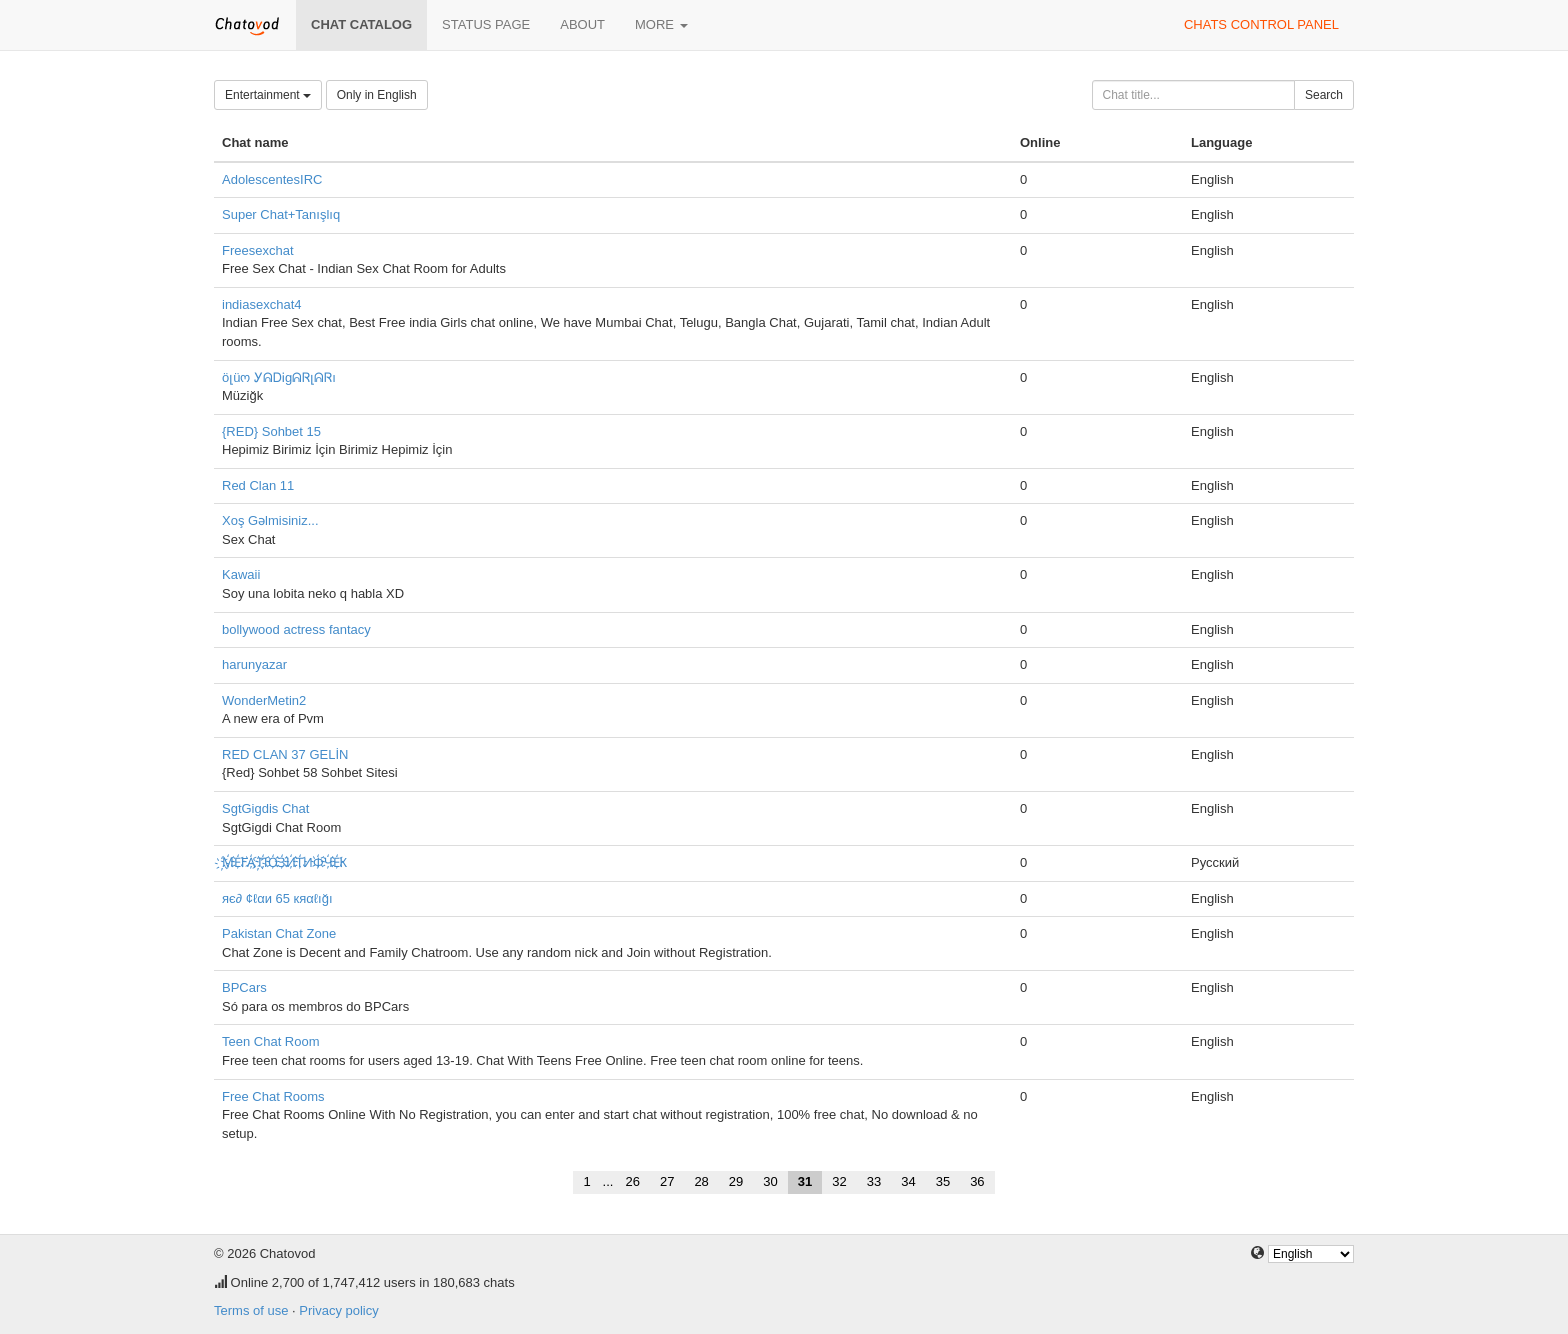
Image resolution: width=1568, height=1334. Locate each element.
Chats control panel (1261, 24)
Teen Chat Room (271, 1041)
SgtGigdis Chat (265, 808)
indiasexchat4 (262, 304)
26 (632, 1181)
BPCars (244, 987)
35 (943, 1181)
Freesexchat (258, 250)
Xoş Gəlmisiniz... (270, 520)
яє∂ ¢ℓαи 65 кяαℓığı (277, 898)
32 (839, 1181)
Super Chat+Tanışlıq (281, 214)
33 (874, 1181)
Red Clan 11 (258, 485)
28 (701, 1181)
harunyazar (254, 664)
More (661, 24)
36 (977, 1181)
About (582, 24)
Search (1324, 95)
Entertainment (268, 95)
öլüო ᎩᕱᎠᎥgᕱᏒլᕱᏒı (279, 377)
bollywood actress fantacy (296, 629)
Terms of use (251, 1310)
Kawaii (241, 574)
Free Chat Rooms (273, 1096)
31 (805, 1181)
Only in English (377, 95)
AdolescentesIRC (272, 179)
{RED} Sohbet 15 (271, 431)
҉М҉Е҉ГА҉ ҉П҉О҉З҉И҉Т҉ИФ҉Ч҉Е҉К (284, 862)
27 (667, 1181)
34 (908, 1181)
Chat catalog (361, 24)
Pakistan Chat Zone (279, 933)
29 (736, 1181)
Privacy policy (338, 1310)
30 (770, 1181)
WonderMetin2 (264, 700)
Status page (486, 24)
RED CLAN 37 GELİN (285, 754)
